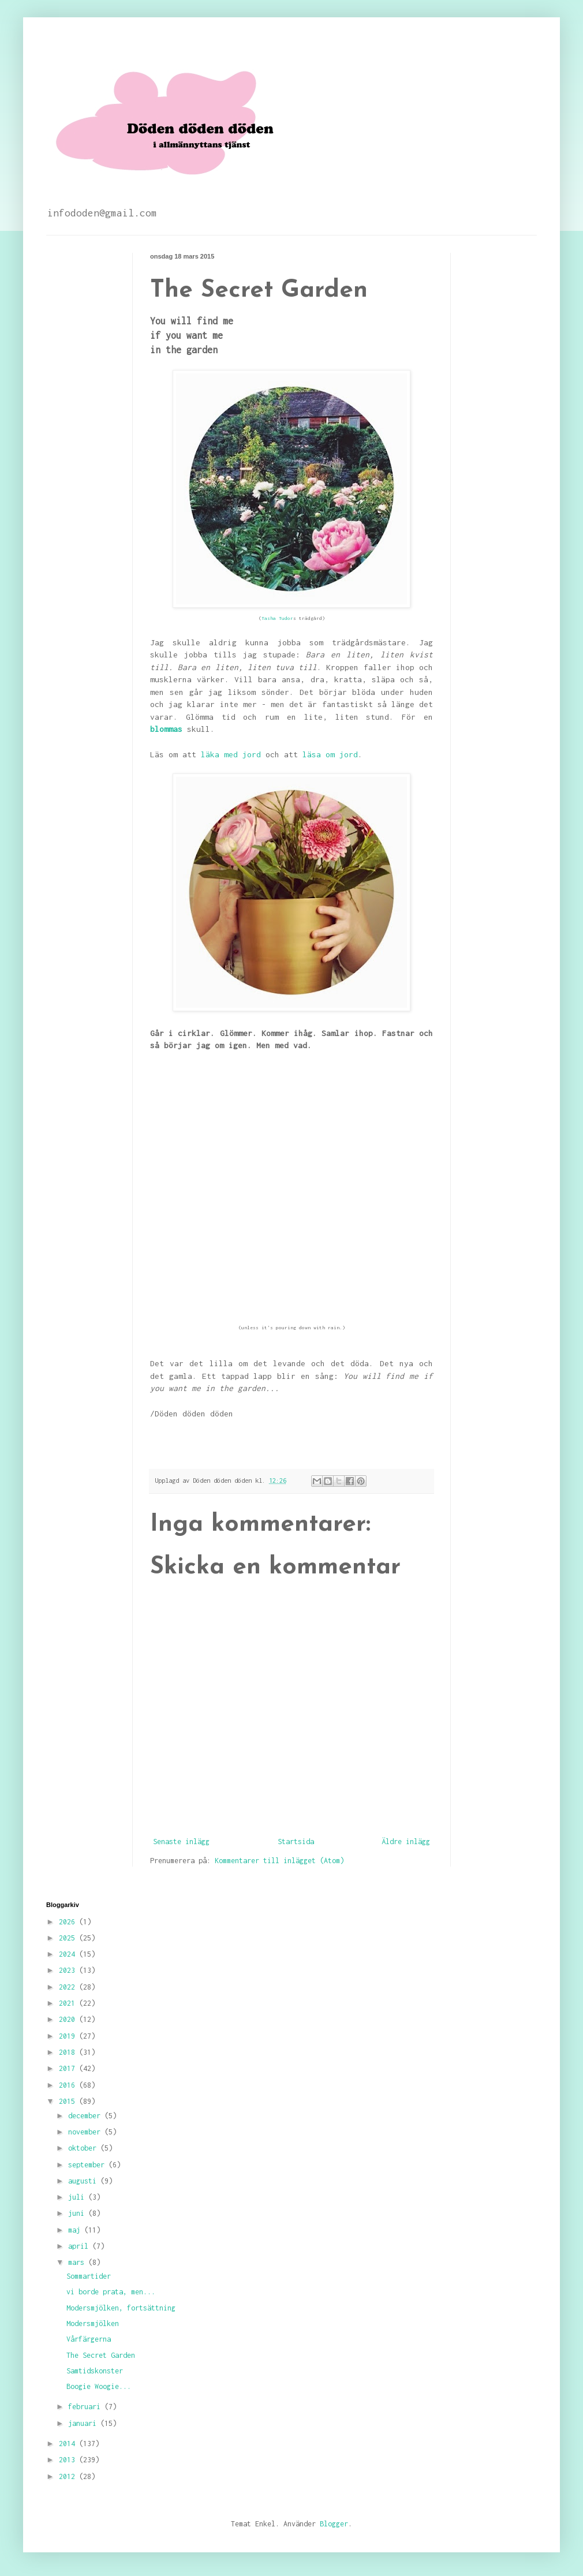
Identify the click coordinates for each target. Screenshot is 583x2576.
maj (76, 2230)
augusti (84, 2181)
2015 (69, 2101)
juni (78, 2213)
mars (78, 2262)
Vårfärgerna (88, 2339)
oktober (84, 2148)
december (86, 2115)
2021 (69, 2003)
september (88, 2164)
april (80, 2246)
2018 (69, 2052)
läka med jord (231, 754)
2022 (69, 1987)
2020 (69, 2019)
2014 (69, 2443)
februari (86, 2406)
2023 (69, 1970)
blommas (166, 729)
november (86, 2132)
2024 (69, 1954)
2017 (69, 2068)
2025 (69, 1938)
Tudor (286, 618)
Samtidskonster (94, 2370)
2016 (69, 2085)
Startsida (296, 1841)
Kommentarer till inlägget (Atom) (279, 1860)
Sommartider (88, 2276)
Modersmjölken (92, 2323)
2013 (69, 2459)
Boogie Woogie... (98, 2386)
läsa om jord (330, 754)
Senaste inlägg (181, 1841)
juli (78, 2197)
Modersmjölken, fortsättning (120, 2308)
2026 (69, 1921)
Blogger (334, 2523)
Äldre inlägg (406, 1841)
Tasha (270, 618)
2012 (69, 2476)
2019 (69, 2036)
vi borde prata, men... (110, 2291)
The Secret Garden (100, 2355)
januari (84, 2423)
